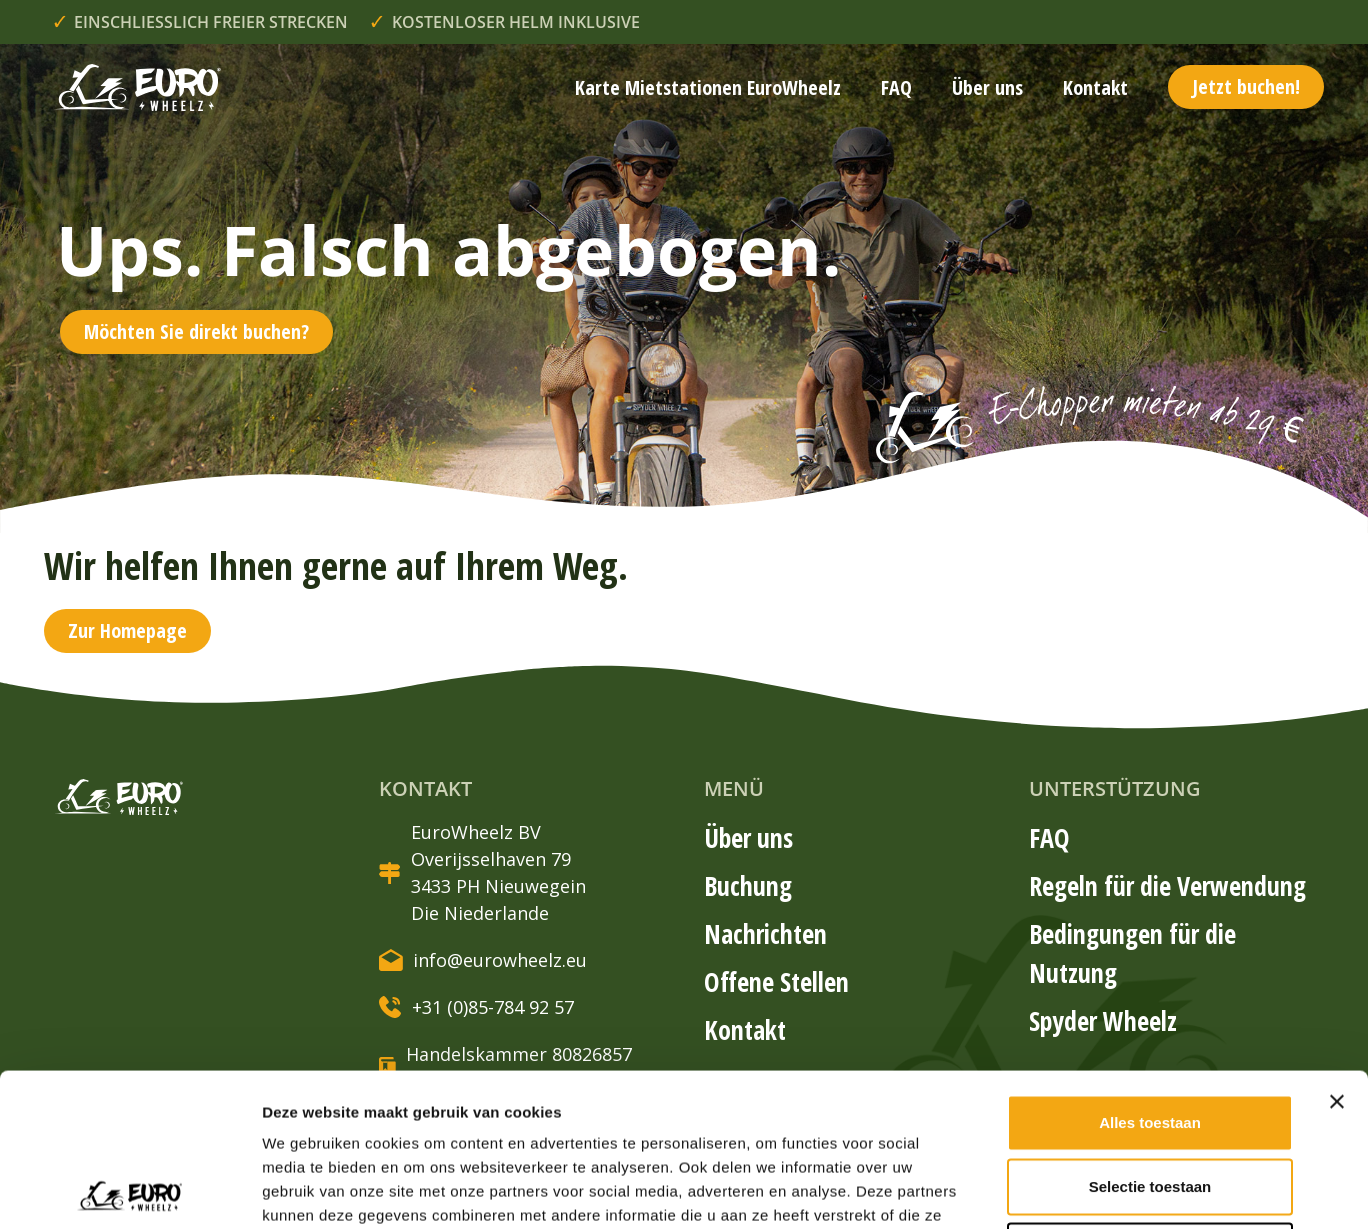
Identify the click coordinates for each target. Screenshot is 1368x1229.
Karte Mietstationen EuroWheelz (708, 87)
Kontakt (1095, 87)
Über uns (987, 87)
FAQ (896, 87)
